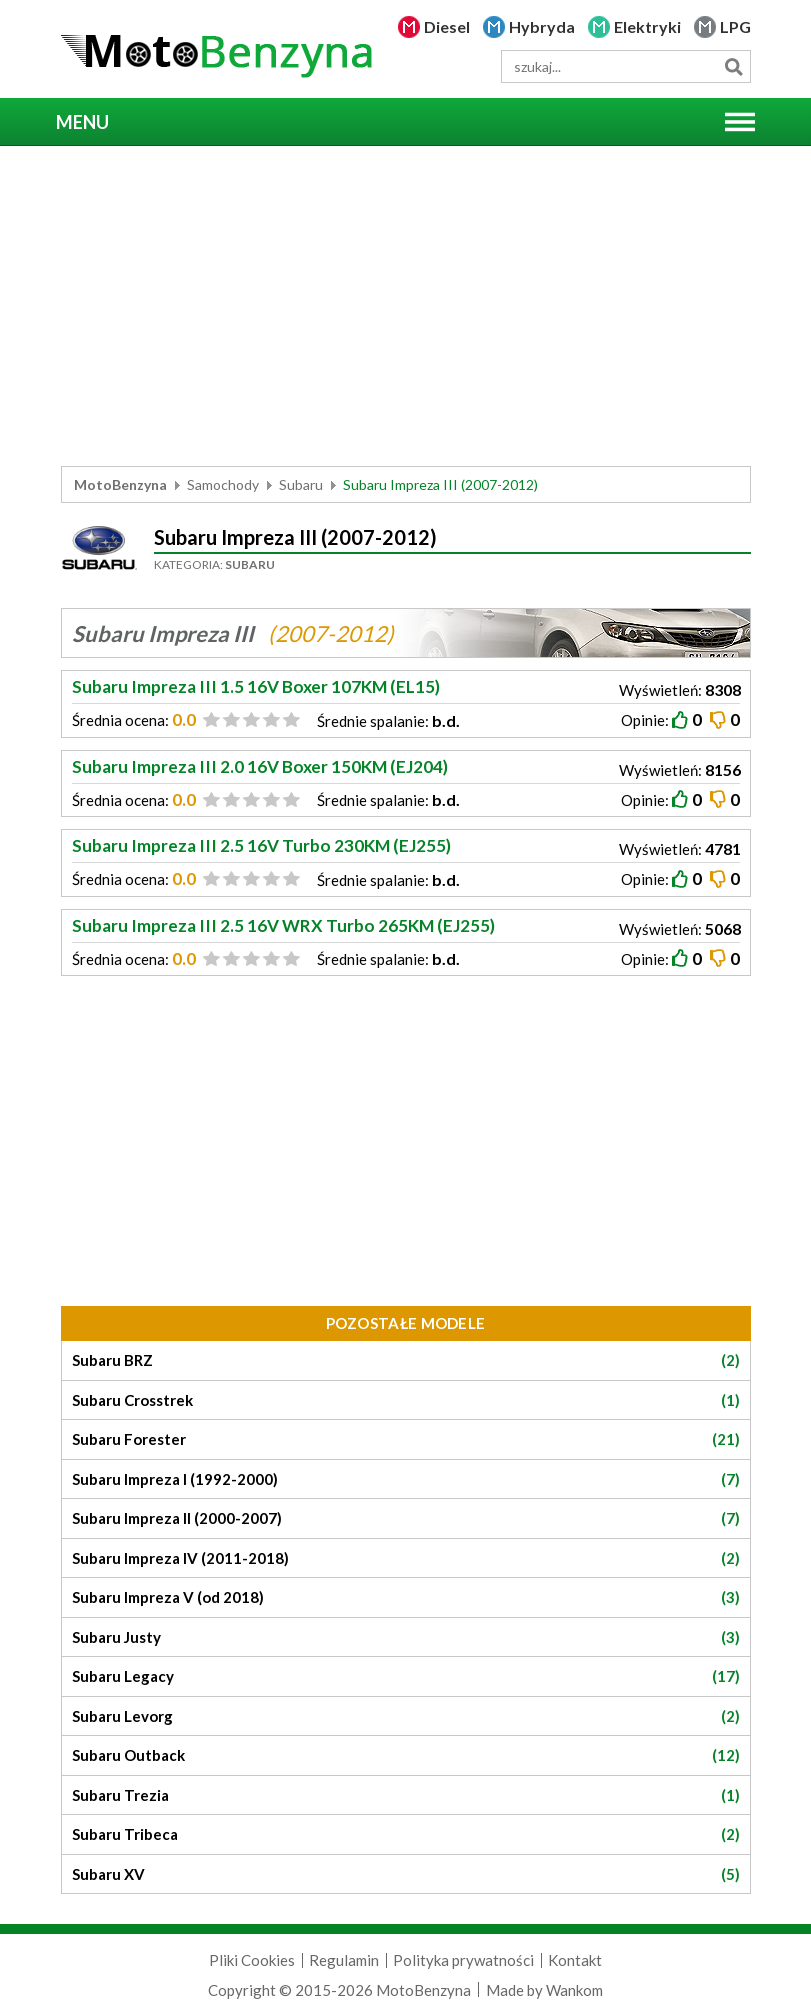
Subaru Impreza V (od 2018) (406, 1597)
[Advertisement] (406, 306)
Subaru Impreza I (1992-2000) (406, 1479)
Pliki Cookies (252, 1960)
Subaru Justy (406, 1637)
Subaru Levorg (406, 1716)
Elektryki (647, 26)
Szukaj (734, 66)
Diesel (447, 26)
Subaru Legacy (406, 1676)
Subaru (301, 484)
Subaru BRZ (406, 1360)
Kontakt (575, 1960)
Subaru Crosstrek (406, 1400)
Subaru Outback (406, 1755)
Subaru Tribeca (406, 1834)
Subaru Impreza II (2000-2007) (406, 1518)
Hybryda (542, 26)
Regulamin (344, 1960)
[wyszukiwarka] (626, 66)
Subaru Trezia (406, 1795)
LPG (735, 26)
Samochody (223, 484)
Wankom (574, 1990)
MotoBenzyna (120, 484)
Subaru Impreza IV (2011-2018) (406, 1558)
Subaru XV (406, 1874)
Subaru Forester (406, 1439)
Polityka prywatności (463, 1960)
